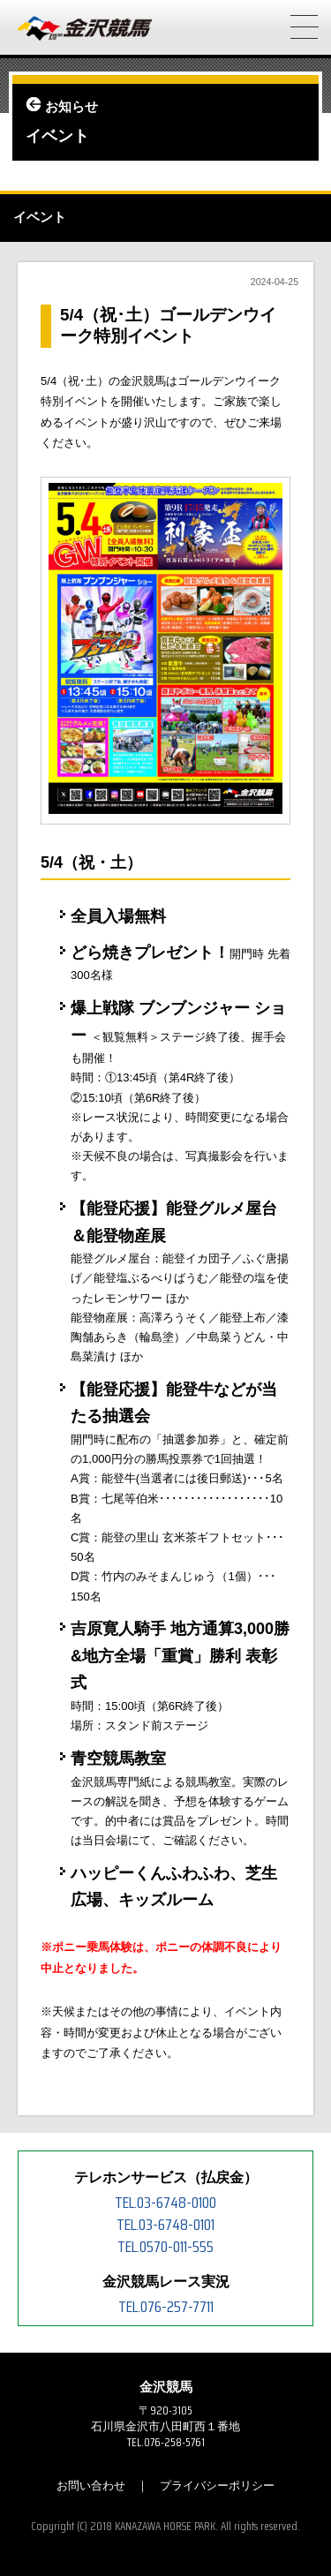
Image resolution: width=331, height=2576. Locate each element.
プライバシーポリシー (217, 2485)
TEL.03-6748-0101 (165, 2224)
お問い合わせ (90, 2485)
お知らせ (71, 107)
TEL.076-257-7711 (166, 2306)
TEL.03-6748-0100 (165, 2202)
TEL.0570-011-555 (165, 2246)
